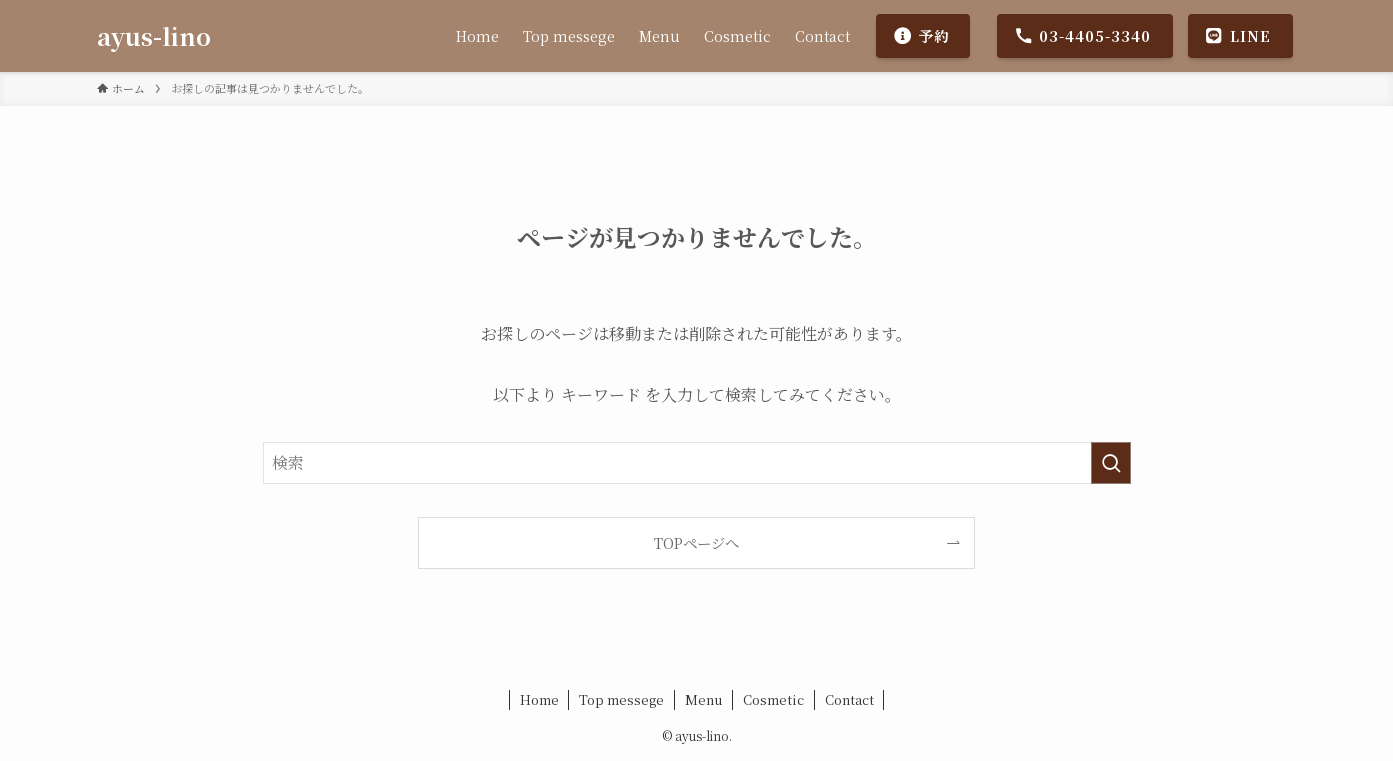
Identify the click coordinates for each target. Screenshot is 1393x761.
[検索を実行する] (1111, 463)
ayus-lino (154, 36)
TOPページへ (696, 542)
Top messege (621, 699)
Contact (849, 699)
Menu (704, 699)
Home (539, 699)
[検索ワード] (697, 463)
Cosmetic (773, 699)
